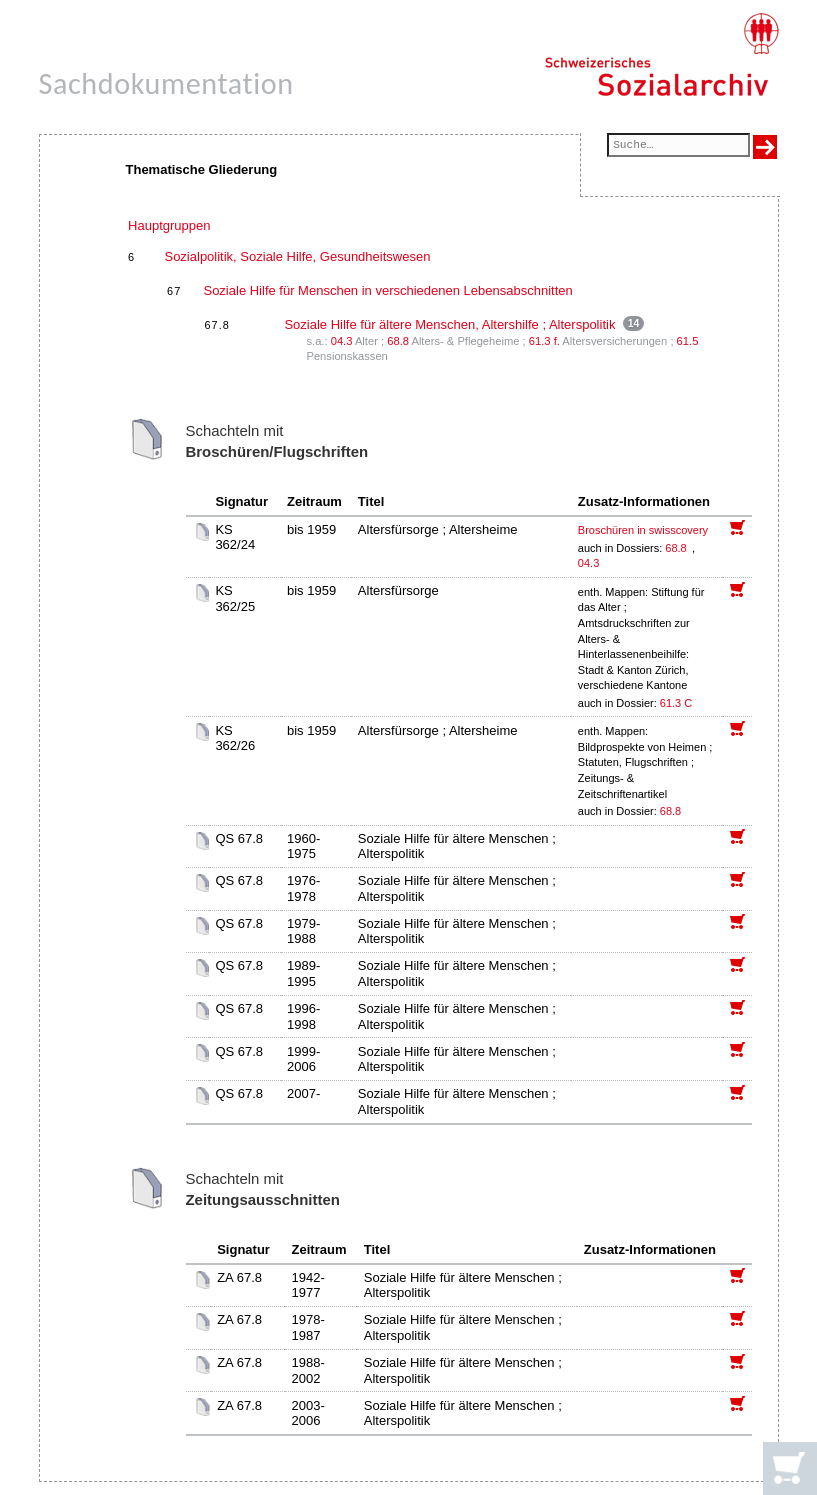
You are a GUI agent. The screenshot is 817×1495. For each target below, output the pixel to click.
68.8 (398, 341)
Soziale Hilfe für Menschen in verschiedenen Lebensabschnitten (387, 290)
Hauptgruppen (169, 225)
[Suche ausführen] (765, 147)
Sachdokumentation (166, 83)
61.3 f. (544, 341)
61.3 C (676, 703)
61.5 (688, 341)
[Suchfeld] (678, 146)
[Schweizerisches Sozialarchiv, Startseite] (661, 55)
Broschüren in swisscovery (643, 530)
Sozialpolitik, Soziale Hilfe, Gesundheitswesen (297, 256)
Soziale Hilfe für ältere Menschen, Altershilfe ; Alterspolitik (449, 324)
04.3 (342, 341)
